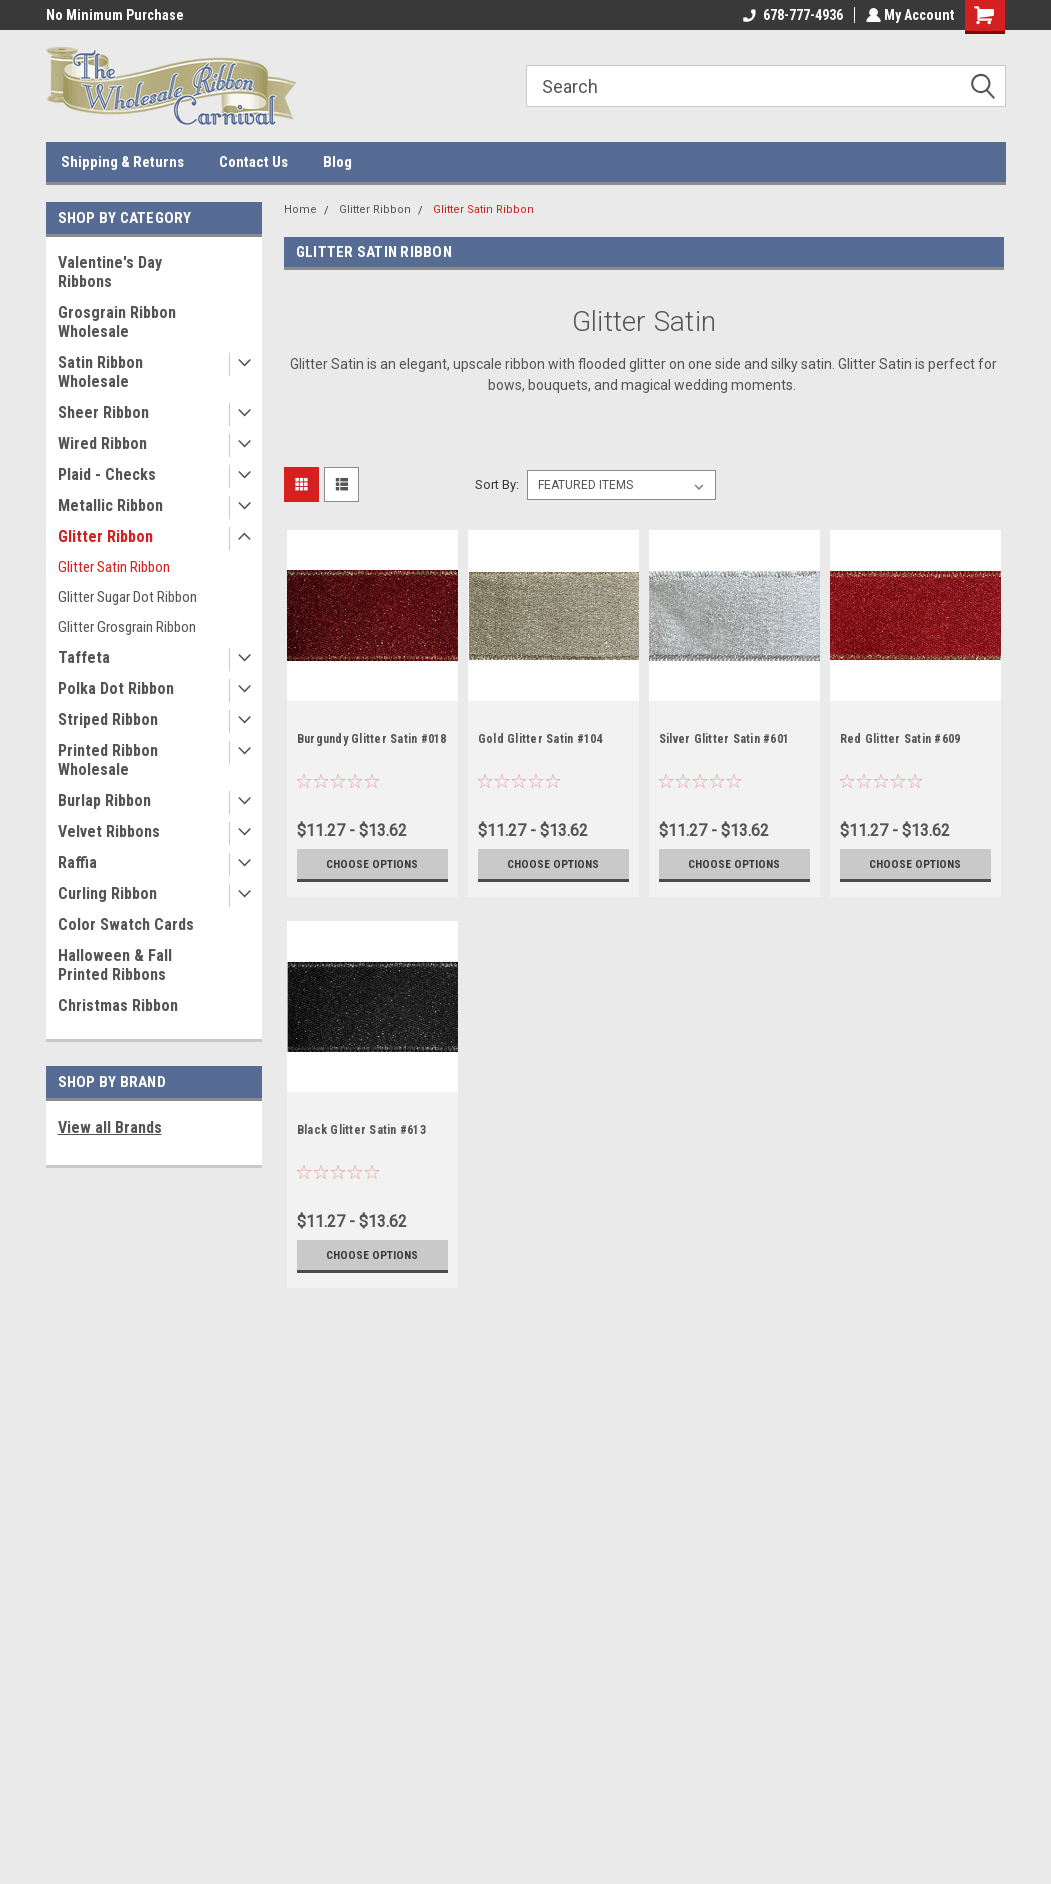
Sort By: (497, 484)
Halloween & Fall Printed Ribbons (115, 965)
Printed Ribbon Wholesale (108, 760)
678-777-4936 (791, 15)
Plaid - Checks (107, 474)
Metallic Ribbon (110, 505)
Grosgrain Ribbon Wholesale (117, 322)
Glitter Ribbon (105, 536)
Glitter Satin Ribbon (114, 567)
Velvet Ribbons (109, 831)
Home (300, 209)
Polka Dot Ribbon (116, 688)
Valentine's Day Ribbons (110, 272)
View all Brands (110, 1127)
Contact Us (253, 162)
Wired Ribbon (102, 443)
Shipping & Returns (122, 162)
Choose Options (372, 864)
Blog (337, 162)
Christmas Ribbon (118, 1005)
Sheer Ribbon (103, 412)
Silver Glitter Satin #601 (724, 739)
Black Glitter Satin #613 (361, 1130)
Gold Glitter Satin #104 (540, 739)
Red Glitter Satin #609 (900, 739)
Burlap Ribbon (104, 800)
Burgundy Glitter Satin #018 (372, 739)
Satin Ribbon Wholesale (100, 372)
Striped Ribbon (108, 719)
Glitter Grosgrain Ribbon (127, 627)
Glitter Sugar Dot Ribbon (127, 597)
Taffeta (84, 657)
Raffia (77, 862)
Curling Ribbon (107, 893)
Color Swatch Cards (126, 924)
